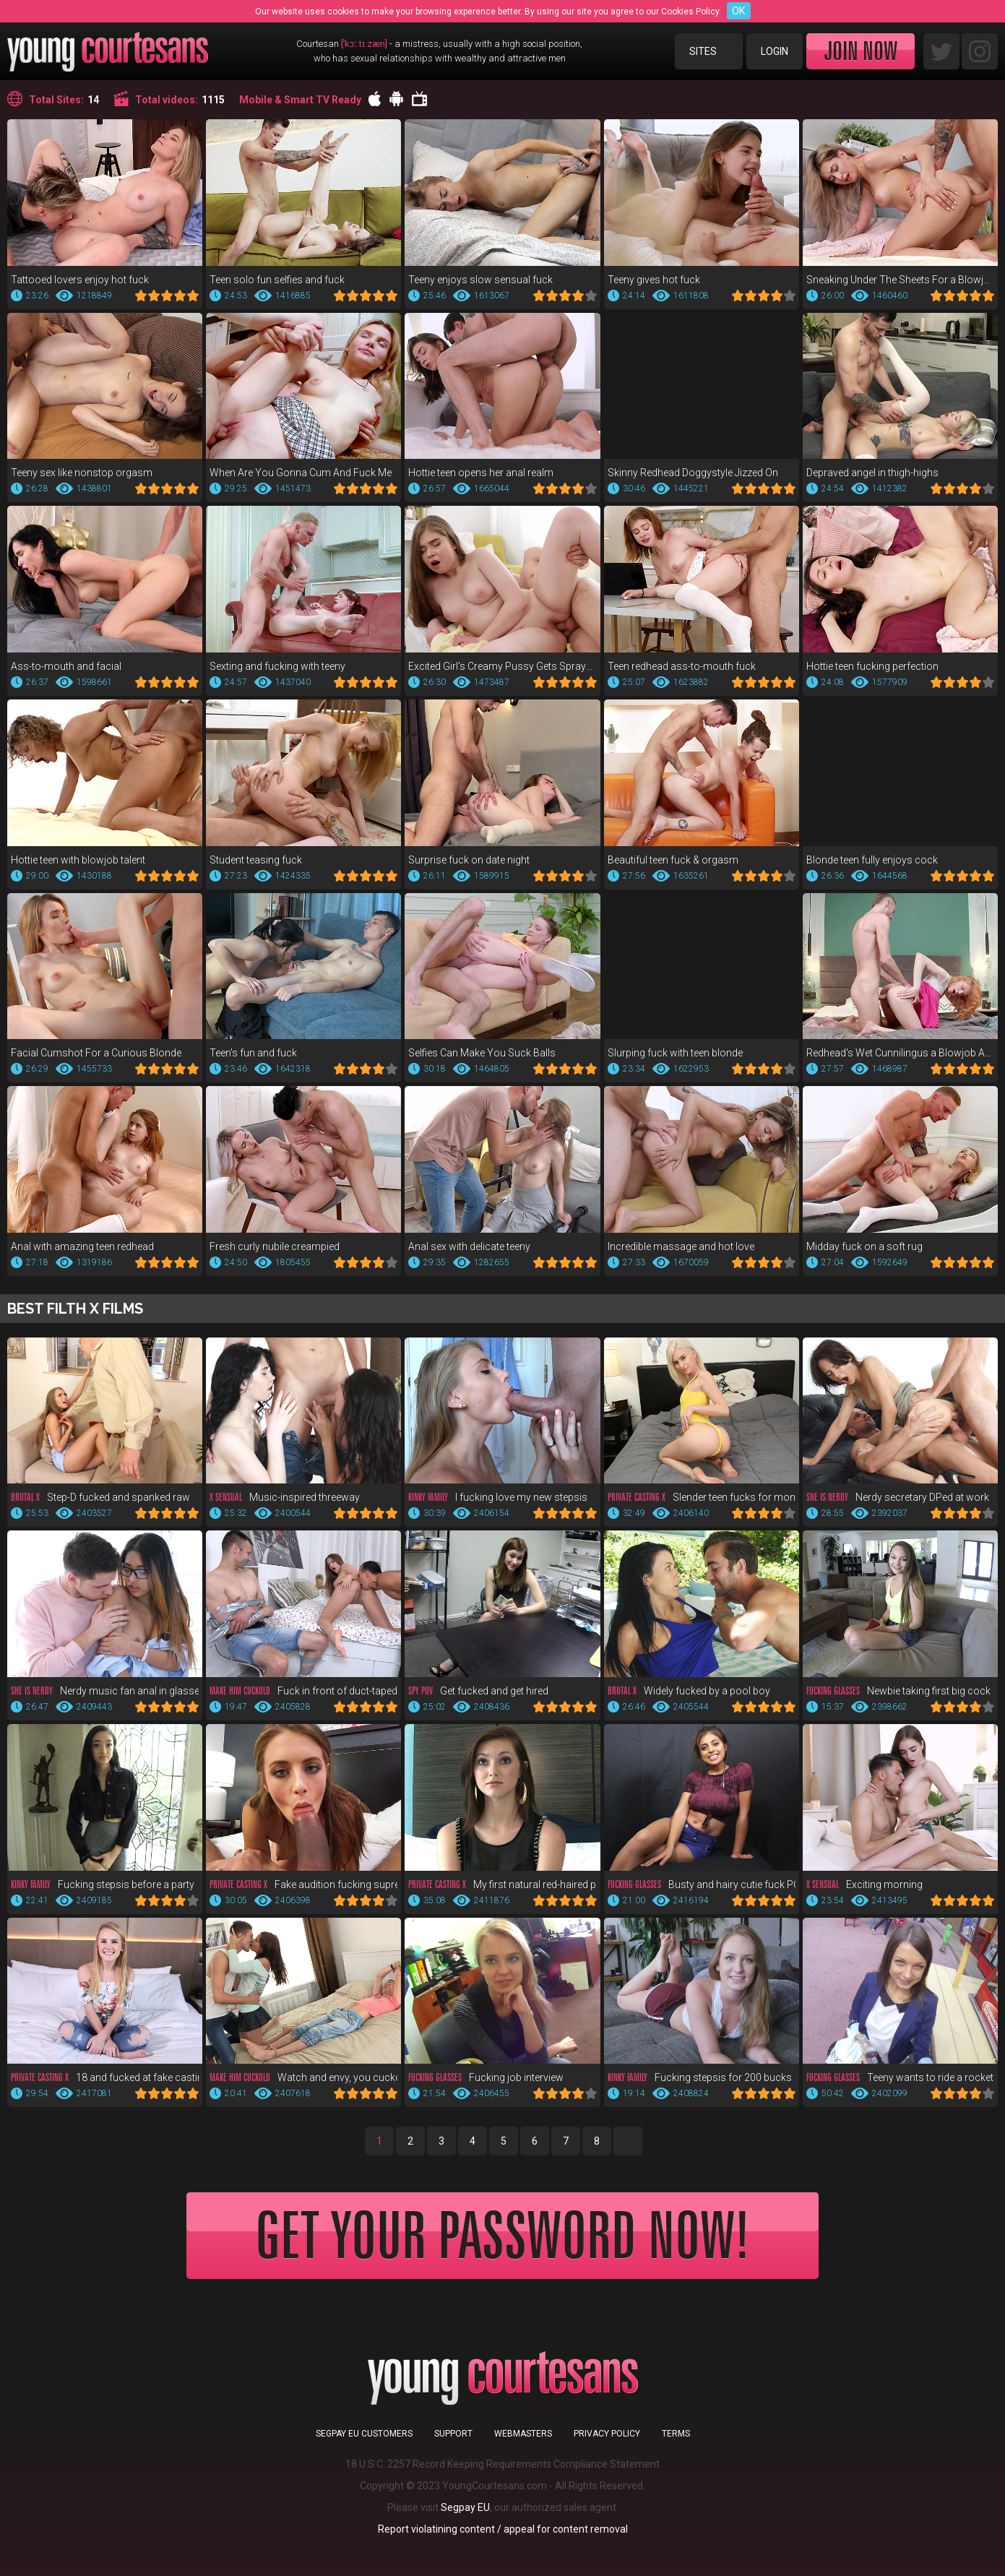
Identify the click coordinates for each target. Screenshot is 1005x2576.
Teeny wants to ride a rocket (899, 2077)
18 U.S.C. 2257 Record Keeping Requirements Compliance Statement (502, 2464)
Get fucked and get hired (478, 1690)
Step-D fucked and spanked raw (100, 1497)
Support (453, 2434)
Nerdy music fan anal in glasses (105, 1690)
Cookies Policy (690, 12)
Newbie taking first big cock (898, 1690)
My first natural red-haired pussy (502, 1884)
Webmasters (523, 2434)
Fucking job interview (486, 2077)
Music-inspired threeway (285, 1497)
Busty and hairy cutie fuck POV (701, 1884)
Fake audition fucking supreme (303, 1884)
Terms (676, 2434)
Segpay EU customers (364, 2434)
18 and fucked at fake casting (105, 2077)
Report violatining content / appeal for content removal (503, 2529)
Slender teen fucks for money (701, 1497)
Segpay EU (465, 2507)
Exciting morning (864, 1884)
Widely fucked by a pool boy (689, 1690)
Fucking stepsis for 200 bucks (700, 2077)
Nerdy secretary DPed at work (897, 1497)
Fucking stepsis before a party (102, 1884)
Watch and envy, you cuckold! (303, 2077)
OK (738, 11)
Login (774, 51)
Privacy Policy (607, 2434)
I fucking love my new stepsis (497, 1497)
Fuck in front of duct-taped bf (303, 1690)
